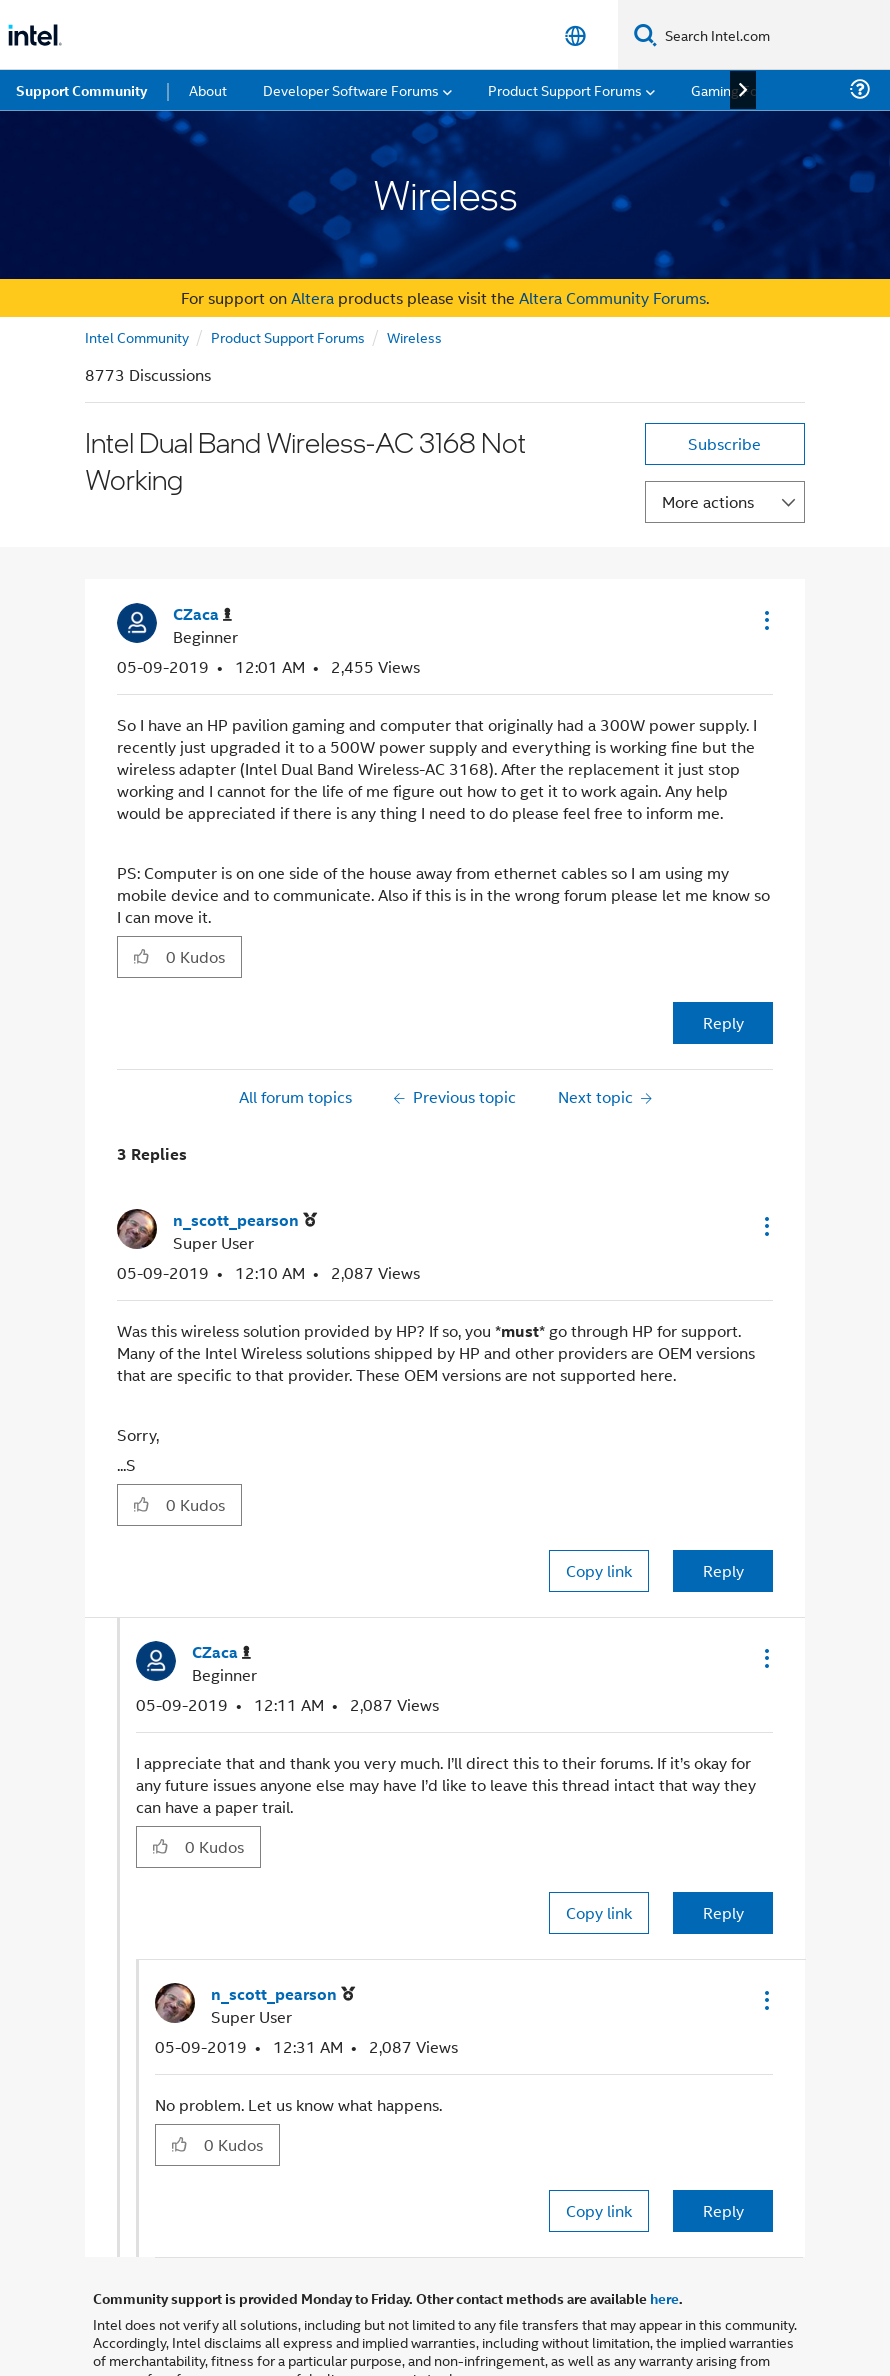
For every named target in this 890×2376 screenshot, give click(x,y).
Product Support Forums (288, 336)
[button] (765, 620)
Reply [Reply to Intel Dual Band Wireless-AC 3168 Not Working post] (723, 1022)
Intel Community (137, 336)
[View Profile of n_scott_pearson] (245, 1220)
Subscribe (724, 443)
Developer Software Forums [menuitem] (351, 89)
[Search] (645, 34)
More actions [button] (708, 501)
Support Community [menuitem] (81, 90)
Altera (312, 297)
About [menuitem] (208, 89)
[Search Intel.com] (773, 35)
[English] (575, 35)
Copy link (599, 1570)
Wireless (414, 336)
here (664, 2298)
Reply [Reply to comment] (723, 1570)
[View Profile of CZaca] (202, 614)
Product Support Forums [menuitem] (565, 89)
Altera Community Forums (612, 297)
